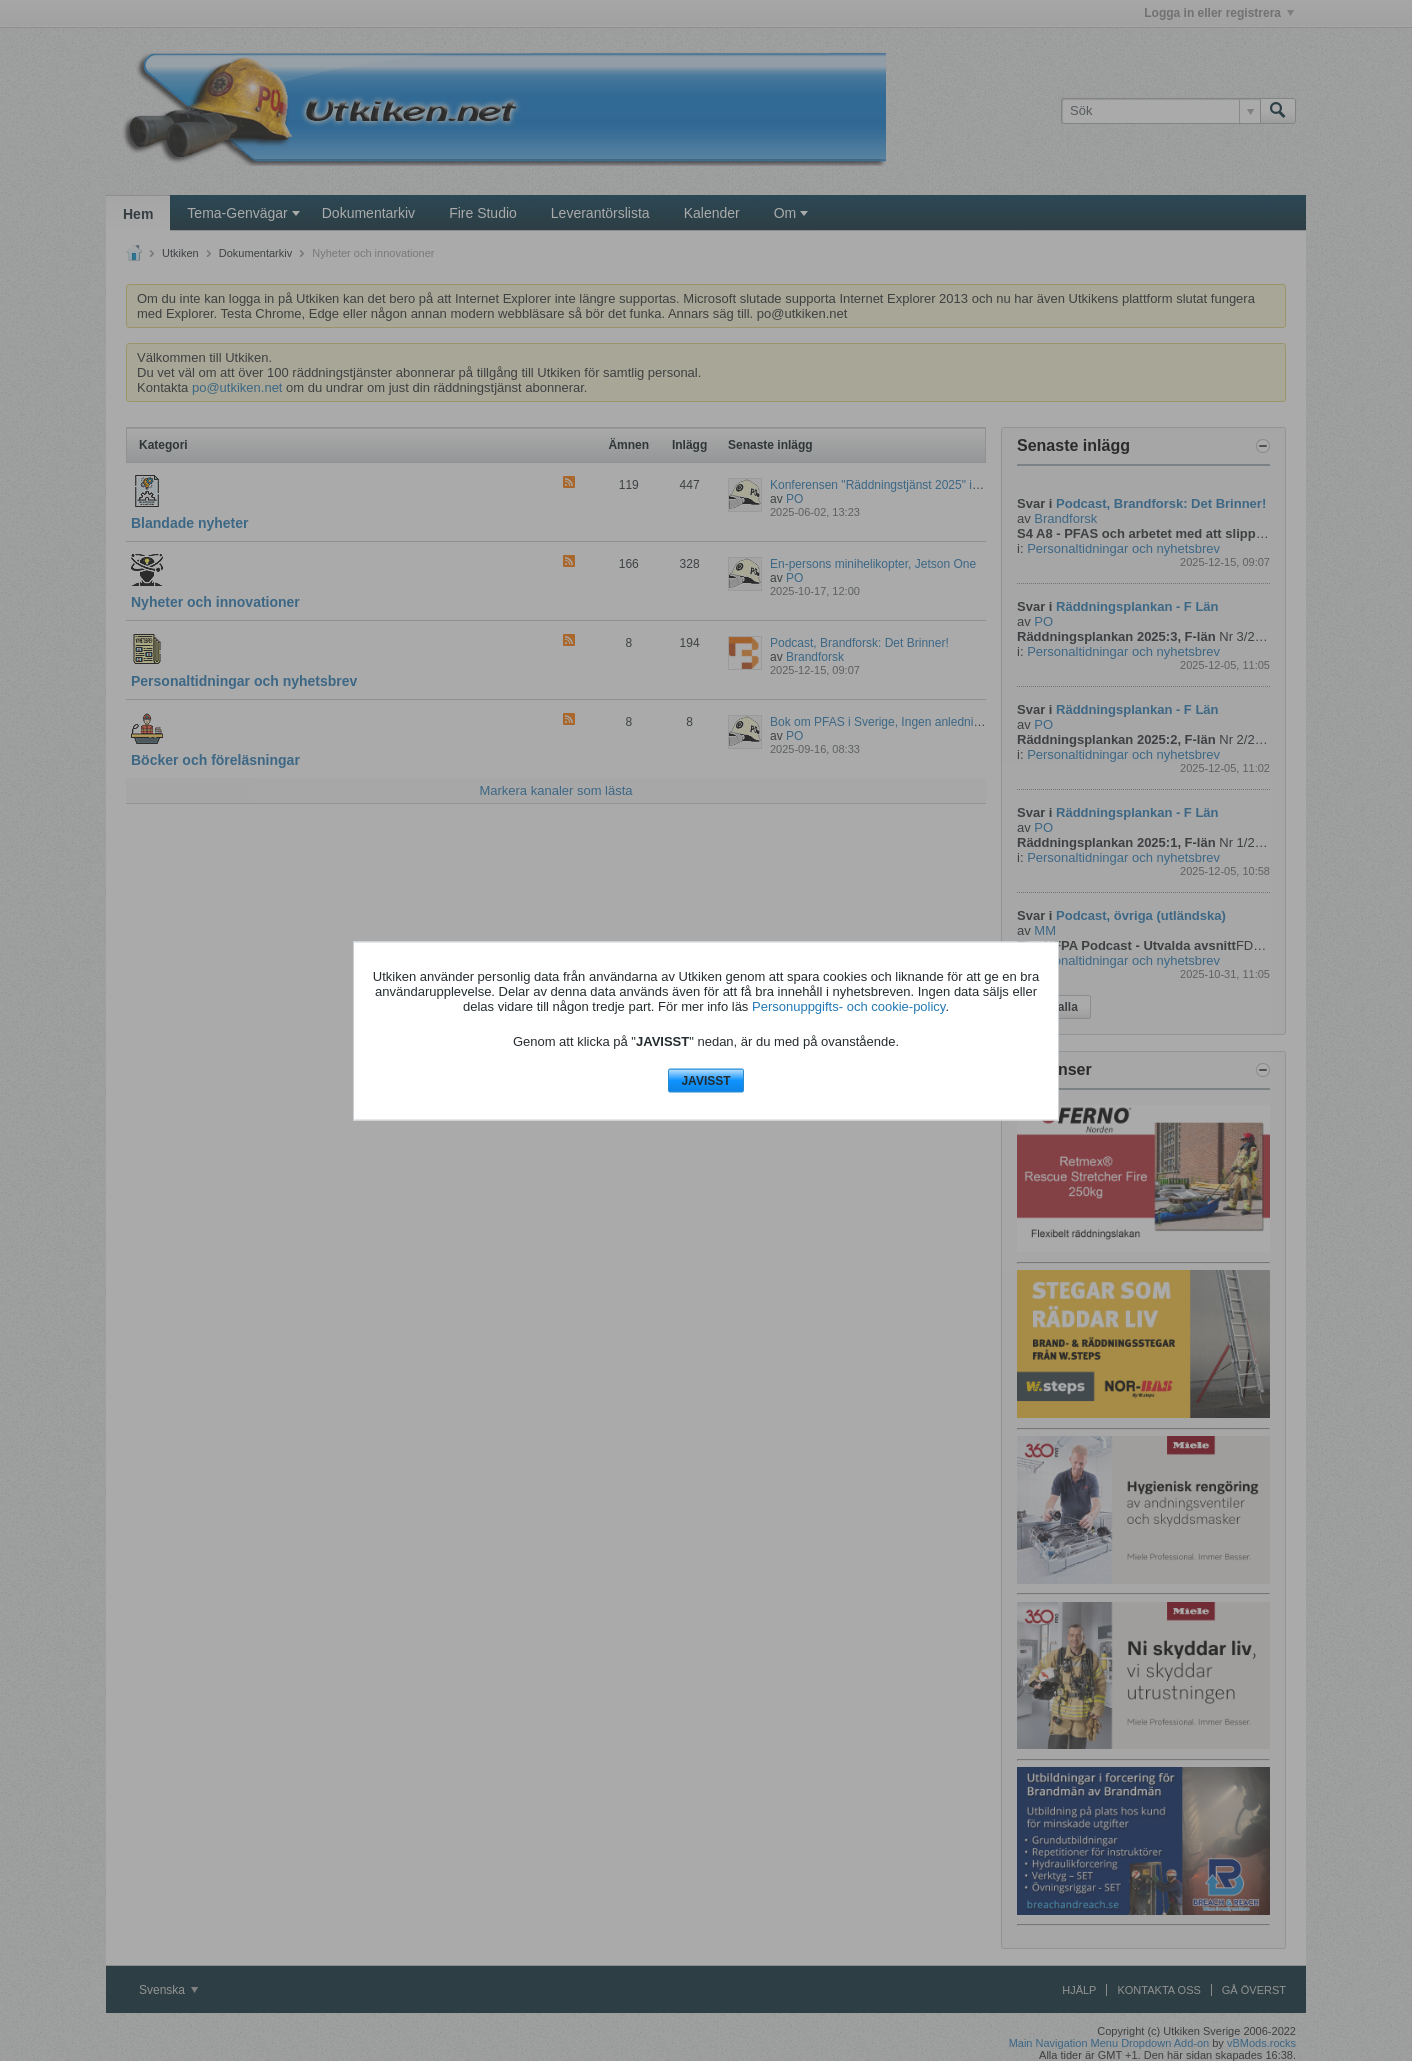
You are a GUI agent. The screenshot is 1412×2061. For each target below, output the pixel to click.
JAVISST (705, 1081)
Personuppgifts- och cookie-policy (848, 1006)
